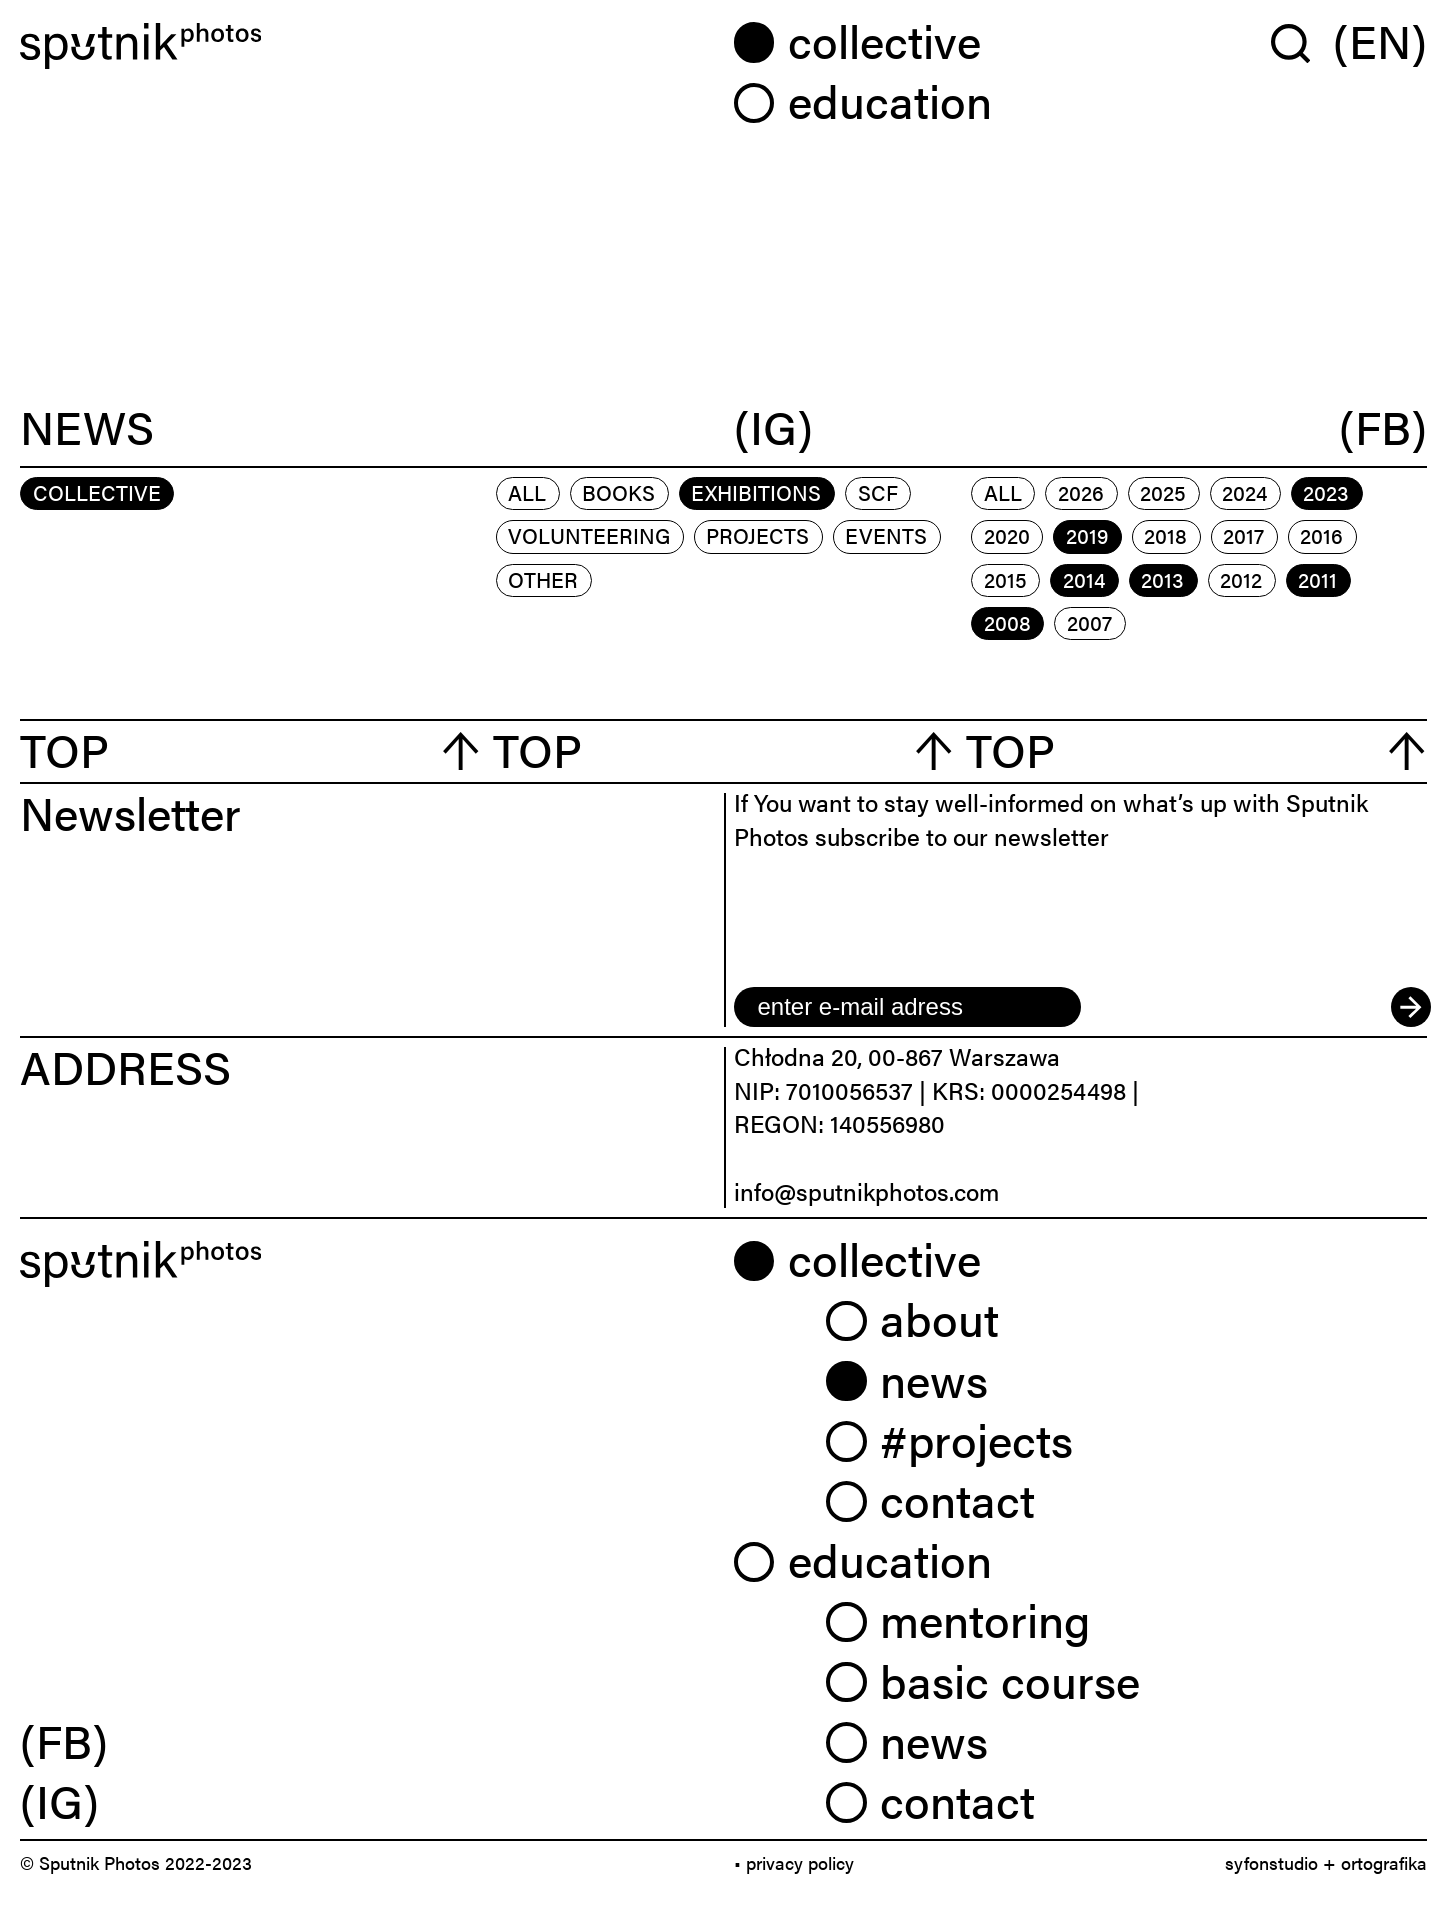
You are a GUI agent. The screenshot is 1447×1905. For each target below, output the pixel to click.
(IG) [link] (59, 1800)
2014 (1084, 579)
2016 (1321, 535)
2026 (1081, 492)
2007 (1089, 622)
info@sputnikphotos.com (866, 1191)
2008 (1007, 622)
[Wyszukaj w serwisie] (1302, 42)
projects (757, 535)
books (618, 492)
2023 (1326, 492)
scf (878, 492)
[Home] (367, 46)
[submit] (1409, 1007)
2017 (1243, 535)
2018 (1165, 535)
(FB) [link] (64, 1740)
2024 (1244, 492)
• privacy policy (794, 1862)
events (886, 535)
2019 (1087, 535)
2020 (1007, 535)
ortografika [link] (1384, 1862)
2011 (1317, 579)
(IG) (773, 428)
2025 (1163, 492)
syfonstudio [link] (1271, 1862)
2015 (1005, 579)
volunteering (589, 535)
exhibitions (756, 492)
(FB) (1383, 428)
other (543, 579)
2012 (1241, 579)
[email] (907, 1007)
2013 (1162, 579)
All (527, 492)
